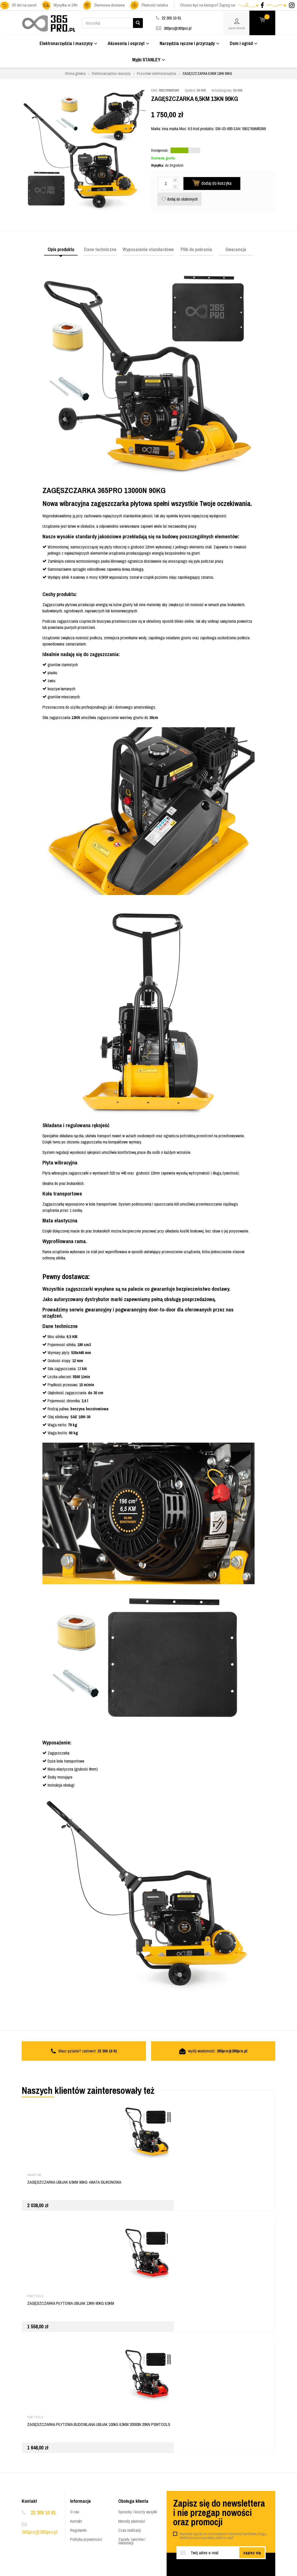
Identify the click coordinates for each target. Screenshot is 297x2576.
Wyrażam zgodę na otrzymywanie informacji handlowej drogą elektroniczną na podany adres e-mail (223, 2536)
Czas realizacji (129, 2530)
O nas (74, 2512)
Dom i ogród (244, 43)
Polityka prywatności (86, 2539)
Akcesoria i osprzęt (128, 43)
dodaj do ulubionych (179, 199)
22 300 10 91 (43, 2512)
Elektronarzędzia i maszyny (68, 43)
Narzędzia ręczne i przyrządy (189, 43)
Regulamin (78, 2530)
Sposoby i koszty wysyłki (137, 2512)
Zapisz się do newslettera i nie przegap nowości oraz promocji (219, 2513)
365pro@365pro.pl (177, 28)
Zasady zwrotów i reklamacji (131, 2541)
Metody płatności (131, 2521)
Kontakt (76, 2521)
